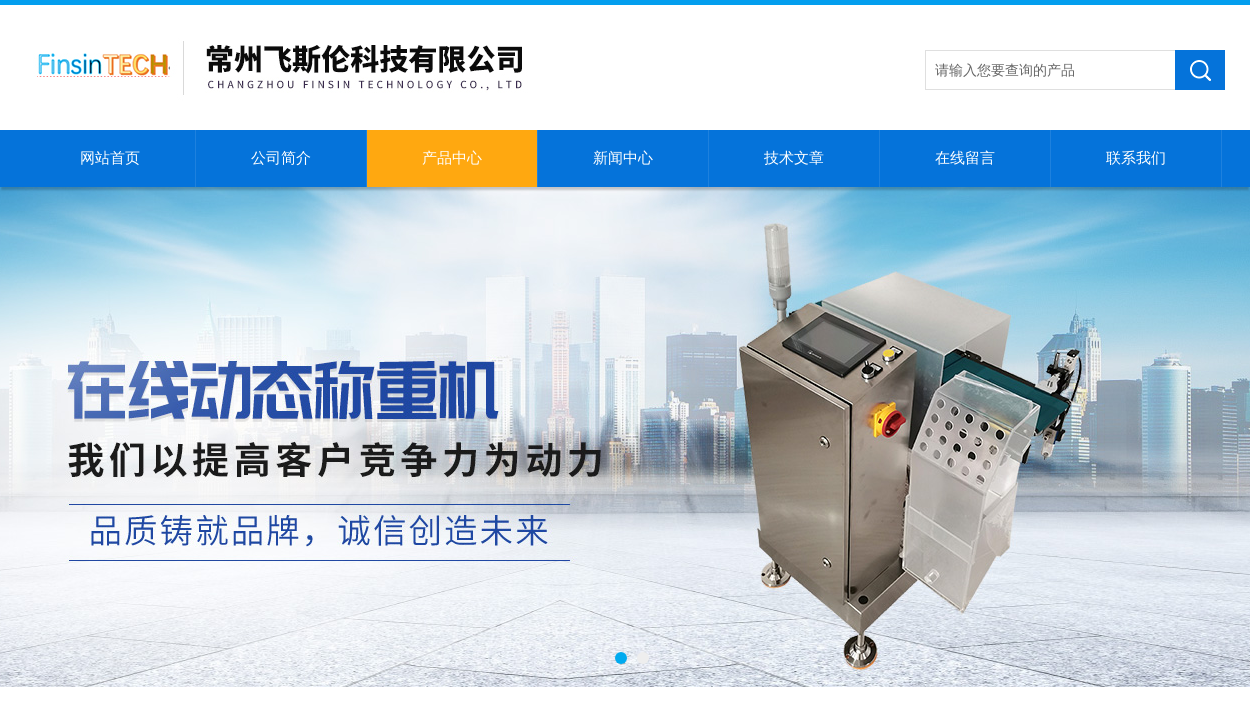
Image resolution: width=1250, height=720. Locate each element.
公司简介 (281, 158)
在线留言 (965, 158)
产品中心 (452, 158)
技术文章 (794, 158)
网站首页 (110, 158)
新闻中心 (623, 158)
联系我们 (1136, 158)
